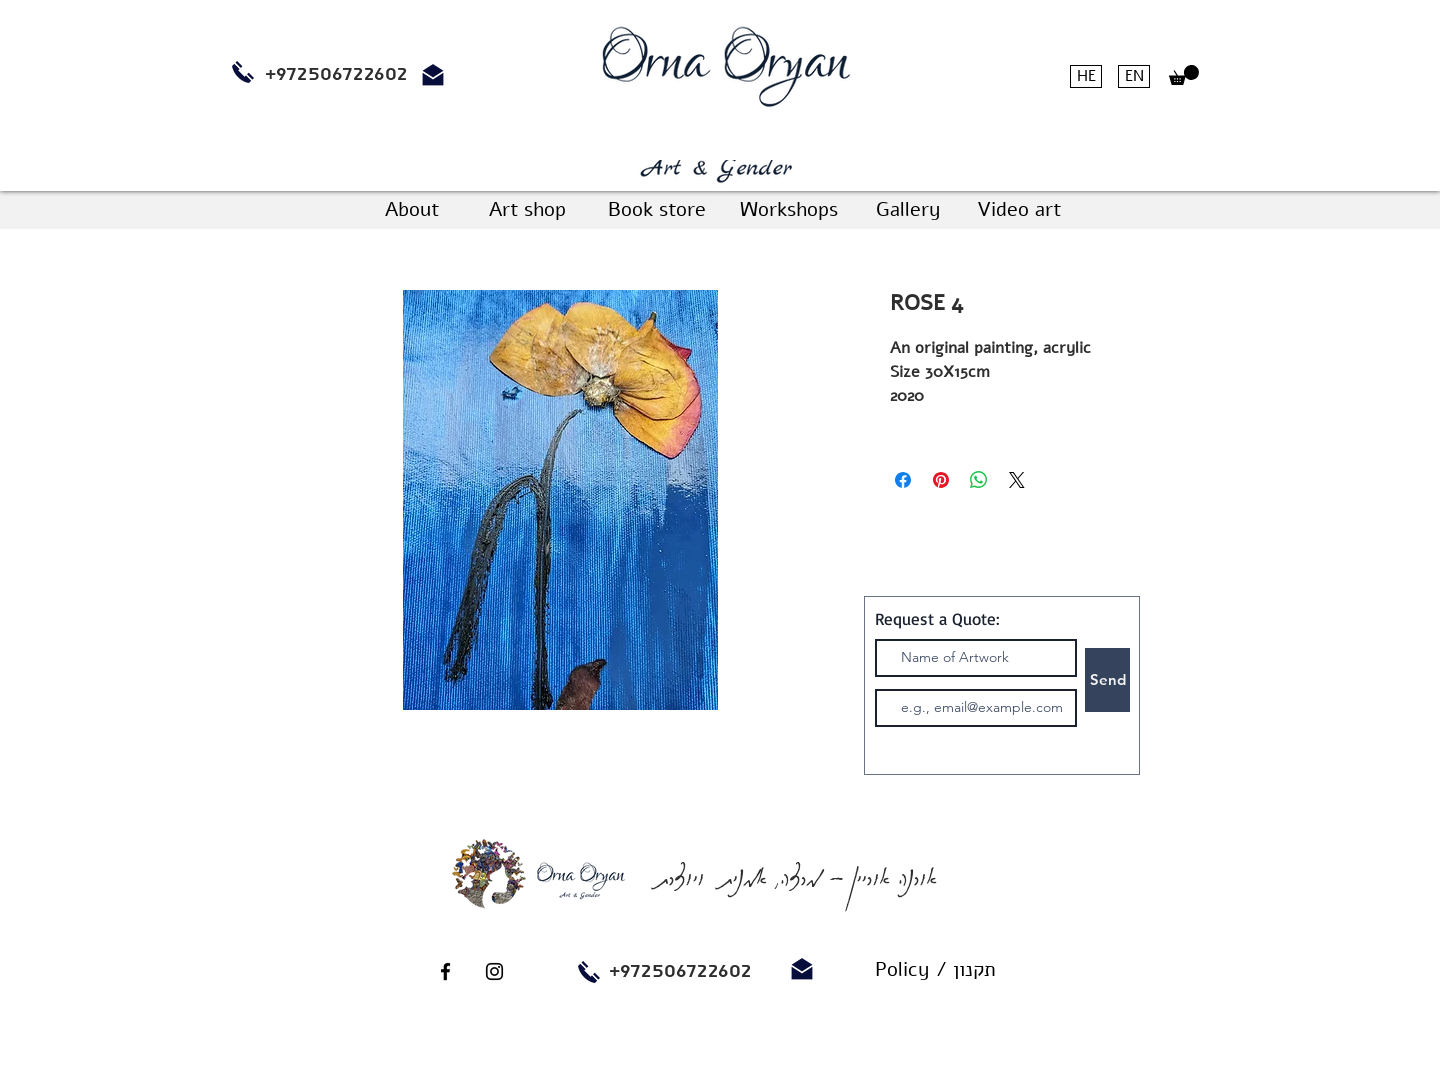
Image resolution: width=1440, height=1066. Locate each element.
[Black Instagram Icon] (494, 971)
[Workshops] (788, 210)
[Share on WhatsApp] (979, 480)
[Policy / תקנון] (935, 970)
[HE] (1086, 76)
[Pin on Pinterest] (941, 480)
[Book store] (656, 210)
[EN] (1134, 76)
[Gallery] (908, 210)
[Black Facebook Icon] (445, 971)
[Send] (1107, 680)
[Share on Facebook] (903, 480)
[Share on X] (1017, 480)
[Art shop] (527, 210)
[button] (1184, 75)
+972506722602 (680, 971)
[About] (412, 210)
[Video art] (1018, 210)
